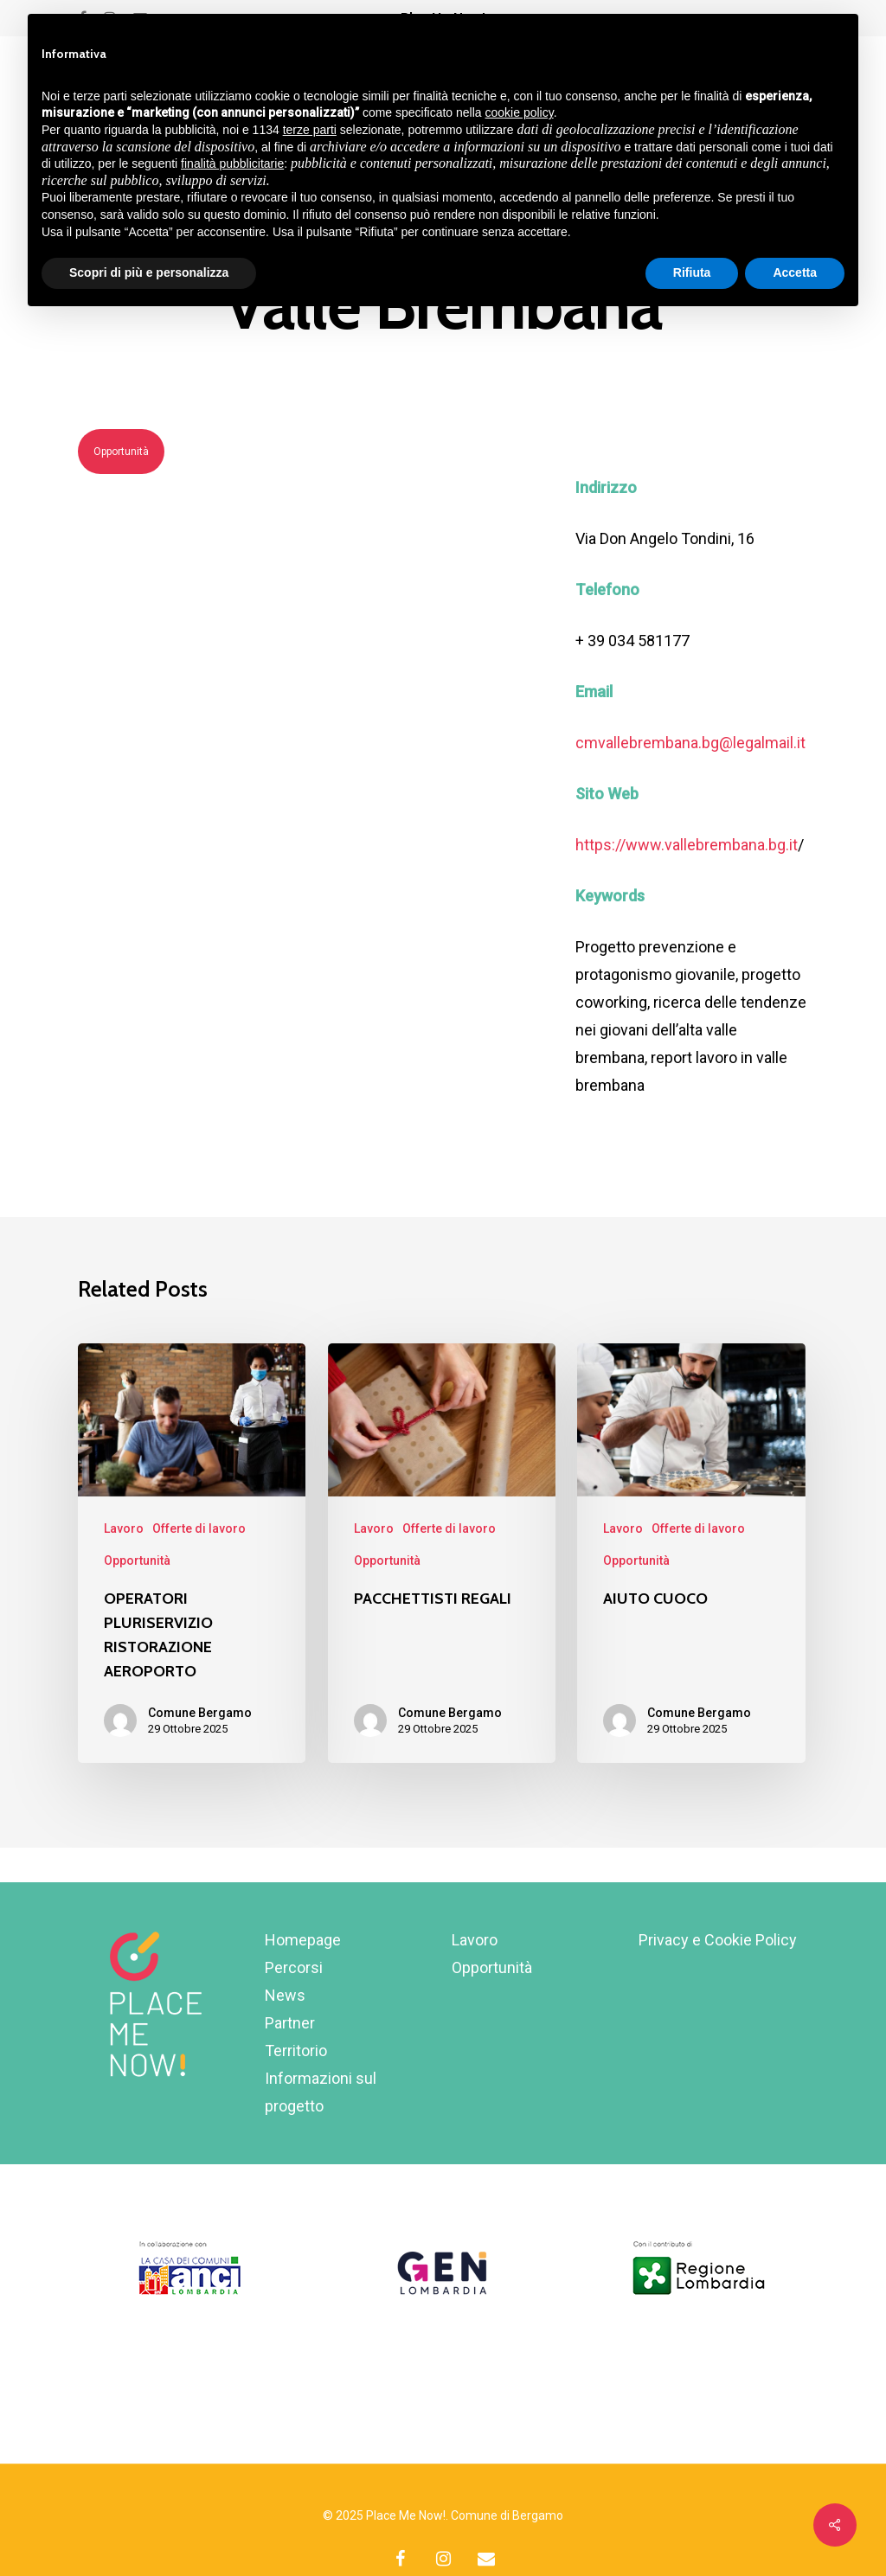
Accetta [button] (795, 272)
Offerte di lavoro (199, 1528)
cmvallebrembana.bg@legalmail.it (690, 743)
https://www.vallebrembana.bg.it (686, 845)
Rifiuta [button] (692, 272)
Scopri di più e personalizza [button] (148, 272)
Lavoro (124, 1528)
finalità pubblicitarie (232, 163)
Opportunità (121, 451)
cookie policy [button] (519, 112)
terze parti (310, 130)
